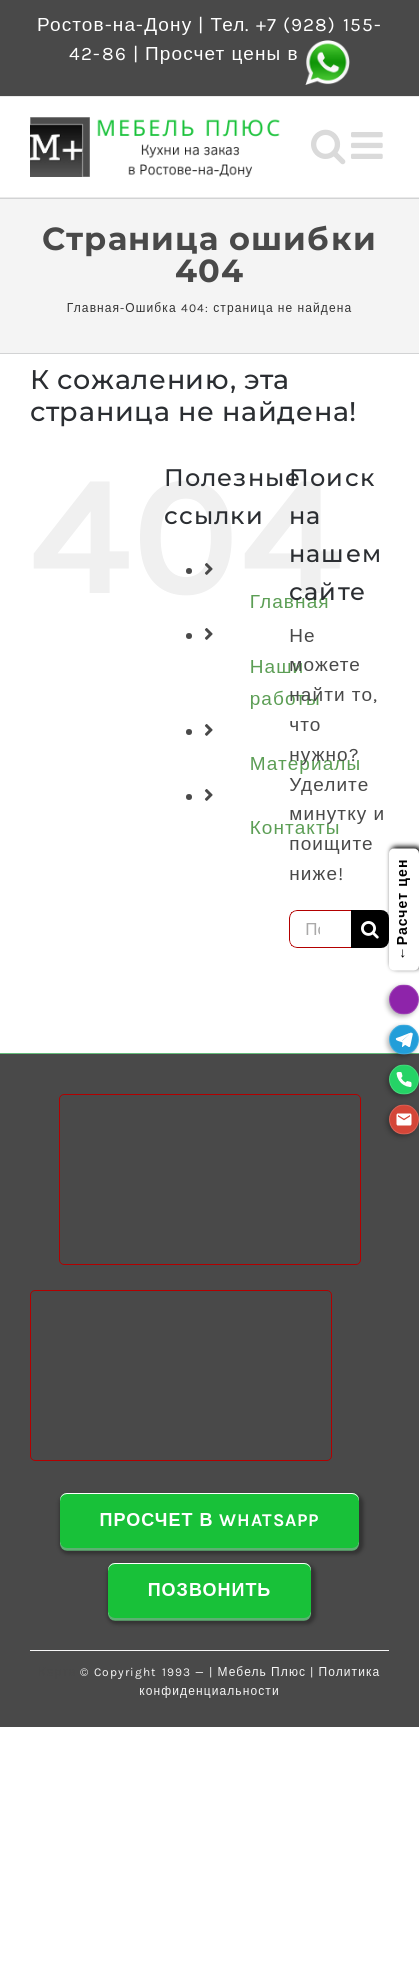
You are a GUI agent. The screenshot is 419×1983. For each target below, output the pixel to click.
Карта (58, 1672)
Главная (93, 308)
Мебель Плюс (261, 1672)
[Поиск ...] (320, 929)
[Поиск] (370, 929)
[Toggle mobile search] (328, 145)
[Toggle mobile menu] (370, 145)
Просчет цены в (247, 54)
